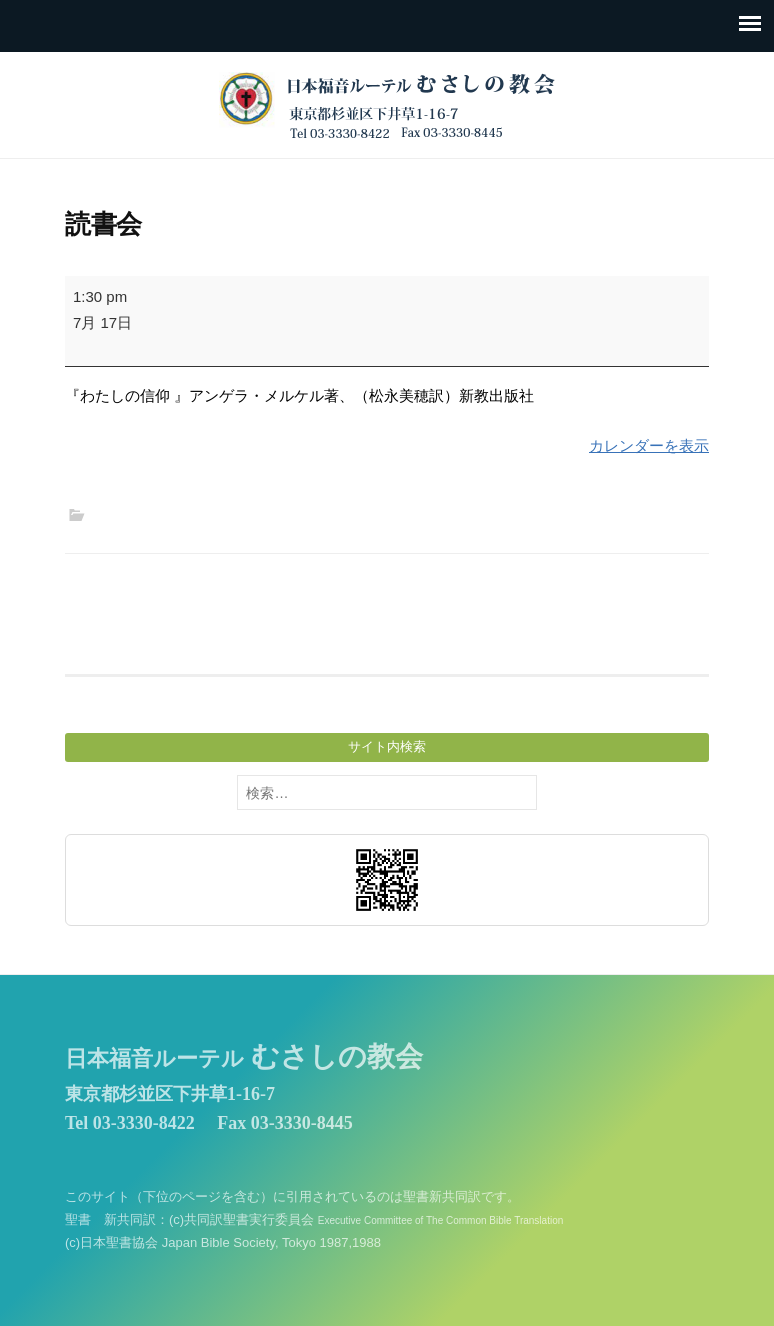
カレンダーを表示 (649, 445)
